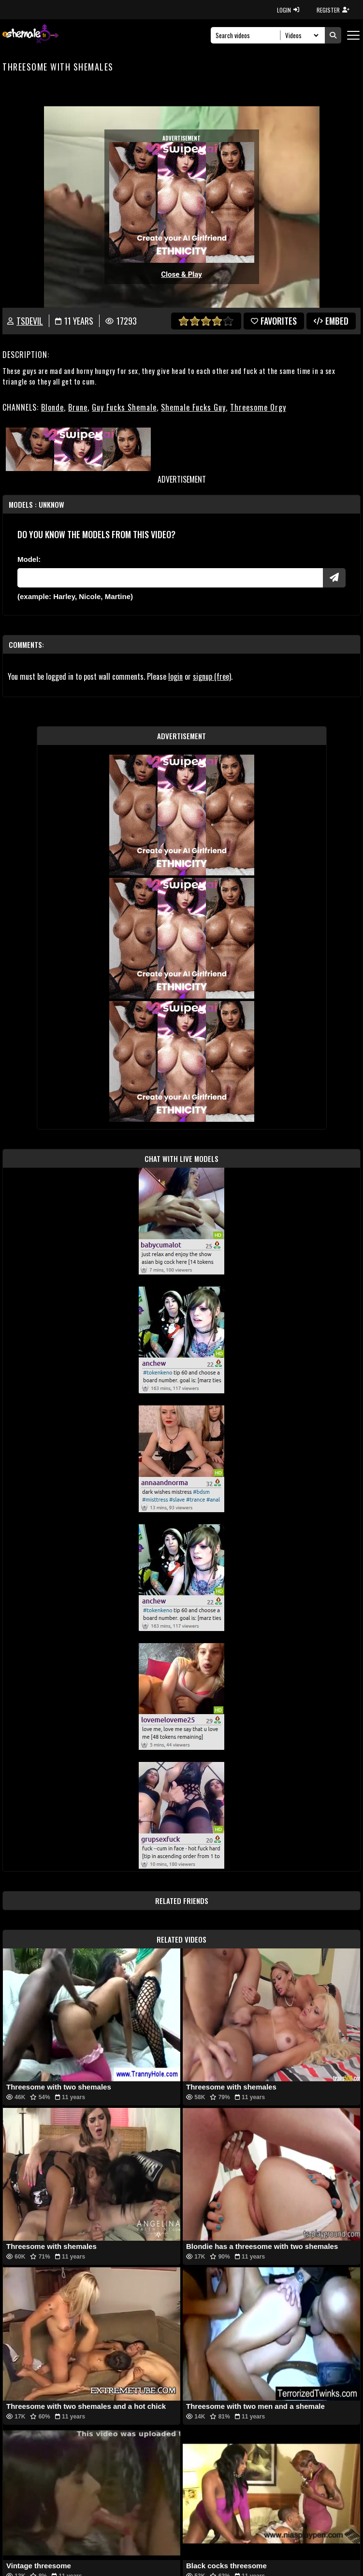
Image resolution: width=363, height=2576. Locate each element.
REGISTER (333, 10)
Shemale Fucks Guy (193, 407)
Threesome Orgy (258, 407)
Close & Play (181, 274)
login (175, 676)
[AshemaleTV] (30, 35)
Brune (77, 407)
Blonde (52, 407)
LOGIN (288, 10)
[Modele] (170, 577)
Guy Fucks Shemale (124, 407)
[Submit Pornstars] (334, 577)
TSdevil (29, 321)
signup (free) (212, 676)
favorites (274, 321)
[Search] (248, 35)
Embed (331, 321)
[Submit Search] (333, 35)
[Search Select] (300, 35)
